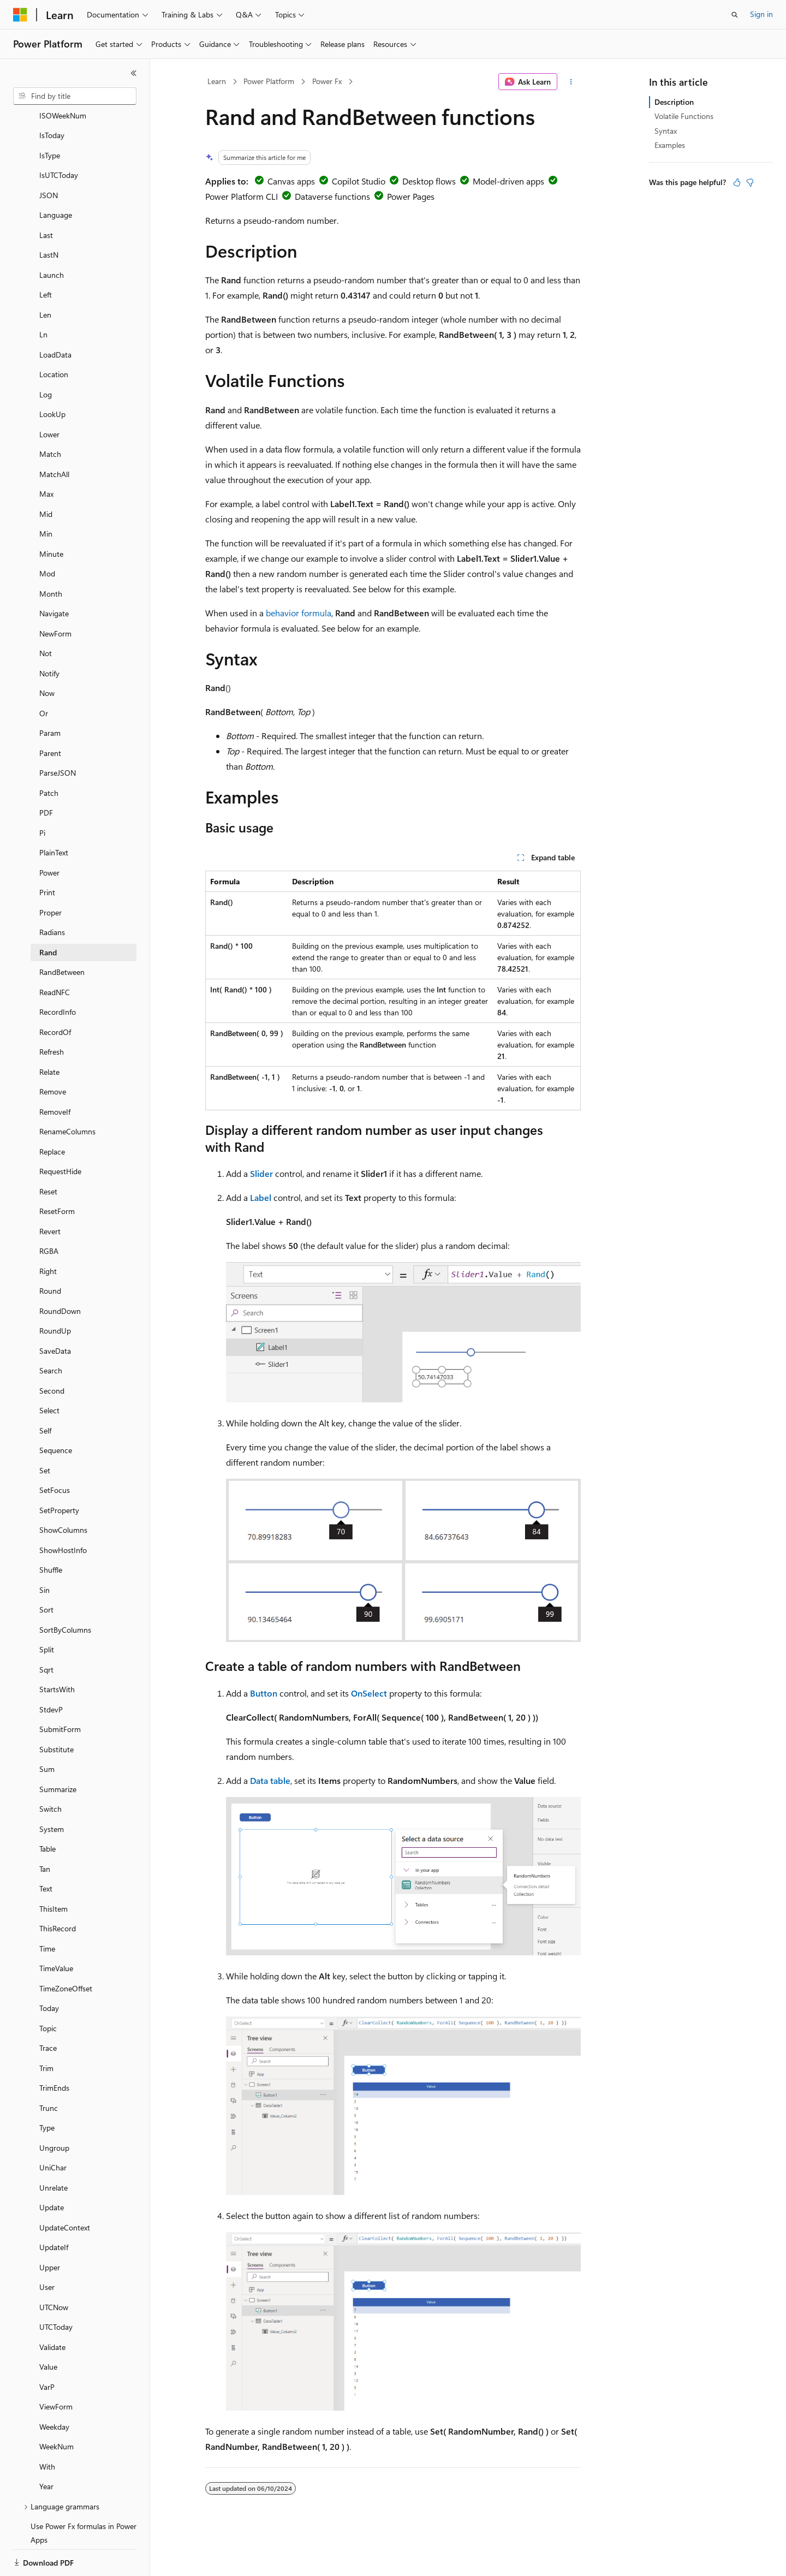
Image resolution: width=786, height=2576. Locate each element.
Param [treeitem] (50, 695)
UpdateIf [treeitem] (53, 2209)
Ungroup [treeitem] (54, 2110)
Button (263, 1693)
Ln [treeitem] (43, 296)
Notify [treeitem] (49, 635)
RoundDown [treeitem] (60, 1273)
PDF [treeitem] (46, 775)
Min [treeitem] (45, 496)
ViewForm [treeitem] (56, 2369)
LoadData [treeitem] (55, 317)
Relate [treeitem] (49, 1034)
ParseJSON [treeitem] (57, 735)
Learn (216, 81)
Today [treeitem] (49, 1970)
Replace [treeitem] (52, 1114)
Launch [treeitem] (51, 237)
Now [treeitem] (47, 655)
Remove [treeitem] (52, 1054)
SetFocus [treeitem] (54, 1452)
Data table (270, 1780)
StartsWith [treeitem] (57, 1651)
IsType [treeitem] (49, 117)
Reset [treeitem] (48, 1154)
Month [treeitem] (50, 556)
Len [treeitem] (45, 277)
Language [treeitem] (55, 177)
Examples (669, 145)
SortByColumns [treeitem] (65, 1592)
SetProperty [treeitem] (59, 1472)
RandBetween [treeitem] (62, 934)
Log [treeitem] (45, 357)
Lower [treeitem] (49, 396)
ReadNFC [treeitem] (54, 954)
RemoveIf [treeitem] (54, 1074)
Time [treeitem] (47, 1911)
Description (674, 102)
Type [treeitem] (47, 2090)
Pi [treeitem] (42, 795)
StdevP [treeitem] (51, 1672)
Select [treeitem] (49, 1372)
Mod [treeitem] (47, 536)
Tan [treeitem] (44, 1831)
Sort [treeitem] (46, 1572)
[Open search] (735, 15)
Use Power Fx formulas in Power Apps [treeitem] (83, 2495)
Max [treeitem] (46, 456)
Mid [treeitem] (45, 476)
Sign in (761, 14)
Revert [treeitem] (50, 1193)
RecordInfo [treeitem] (57, 974)
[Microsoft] (20, 15)
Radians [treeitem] (52, 894)
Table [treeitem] (47, 1811)
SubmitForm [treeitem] (60, 1691)
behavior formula (298, 612)
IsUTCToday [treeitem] (58, 137)
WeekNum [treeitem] (56, 2409)
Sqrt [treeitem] (46, 1632)
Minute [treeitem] (51, 516)
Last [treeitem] (46, 197)
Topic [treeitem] (48, 1990)
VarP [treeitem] (47, 2349)
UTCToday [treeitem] (56, 2289)
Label (260, 1197)
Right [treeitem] (48, 1233)
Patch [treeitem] (48, 755)
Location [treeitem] (53, 336)
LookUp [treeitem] (52, 376)
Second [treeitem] (51, 1353)
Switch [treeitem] (50, 1771)
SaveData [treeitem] (55, 1313)
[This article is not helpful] (750, 182)
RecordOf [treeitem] (55, 994)
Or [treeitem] (43, 675)
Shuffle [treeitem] (50, 1532)
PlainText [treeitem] (53, 815)
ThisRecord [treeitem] (57, 1890)
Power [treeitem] (49, 835)
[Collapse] (133, 73)
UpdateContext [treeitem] (64, 2190)
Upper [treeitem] (49, 2229)
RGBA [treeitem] (48, 1213)
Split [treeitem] (46, 1612)
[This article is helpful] (736, 182)
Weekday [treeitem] (54, 2389)
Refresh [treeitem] (51, 1014)
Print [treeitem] (47, 854)
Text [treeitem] (45, 1851)
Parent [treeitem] (50, 715)
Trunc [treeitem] (48, 2070)
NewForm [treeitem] (55, 596)
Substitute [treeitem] (56, 1711)
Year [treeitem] (46, 2448)
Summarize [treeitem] (57, 1751)
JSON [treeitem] (48, 157)
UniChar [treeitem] (53, 2130)
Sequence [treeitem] (55, 1412)
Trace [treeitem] (48, 2010)
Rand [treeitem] (48, 914)
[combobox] (74, 96)
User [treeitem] (47, 2249)
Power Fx (327, 81)
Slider (261, 1173)
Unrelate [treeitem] (53, 2150)
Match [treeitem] (50, 416)
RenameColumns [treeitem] (67, 1093)
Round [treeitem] (50, 1253)
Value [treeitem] (48, 2329)
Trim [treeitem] (46, 2030)
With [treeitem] (47, 2429)
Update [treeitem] (51, 2169)
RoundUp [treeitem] (55, 1293)
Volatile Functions (683, 116)
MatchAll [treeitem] (54, 436)
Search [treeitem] (50, 1333)
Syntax (665, 131)
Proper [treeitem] (50, 875)
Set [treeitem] (44, 1432)
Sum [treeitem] (47, 1731)
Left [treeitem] (45, 257)
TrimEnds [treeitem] (54, 2050)
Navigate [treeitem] (54, 575)
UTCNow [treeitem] (53, 2269)
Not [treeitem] (45, 615)
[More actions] (571, 82)
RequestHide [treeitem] (60, 1133)
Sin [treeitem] (44, 1552)
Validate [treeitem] (52, 2309)
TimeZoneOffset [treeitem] (65, 1951)
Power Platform (268, 81)
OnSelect (369, 1693)
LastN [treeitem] (48, 217)
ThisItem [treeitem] (53, 1871)
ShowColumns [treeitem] (63, 1492)
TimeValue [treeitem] (56, 1930)
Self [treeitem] (45, 1393)
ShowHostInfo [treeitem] (63, 1512)
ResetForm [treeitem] (57, 1173)
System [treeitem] (51, 1791)
